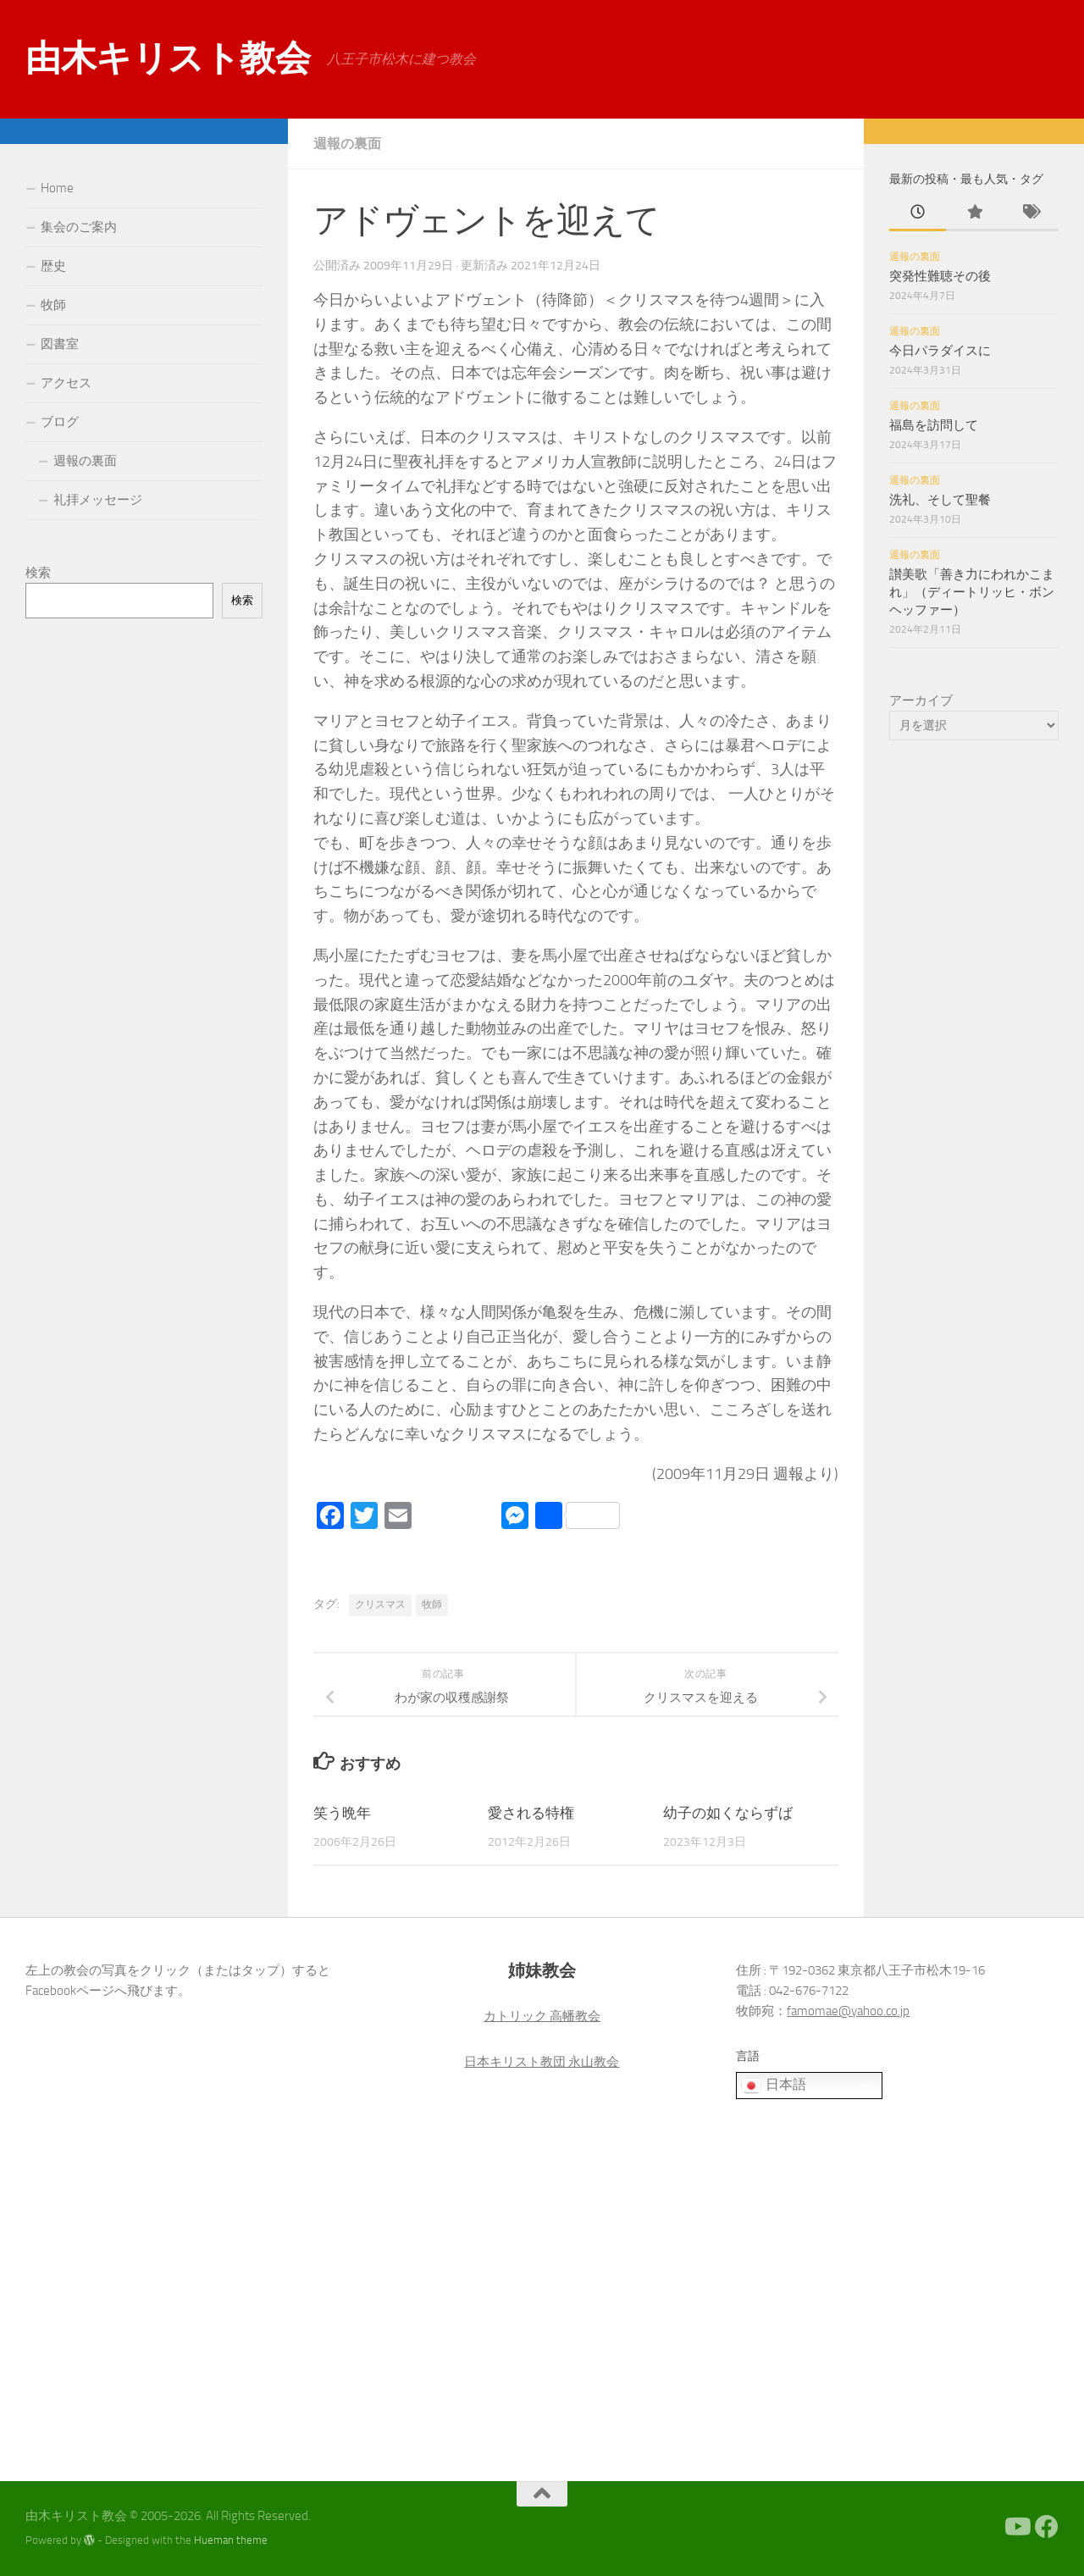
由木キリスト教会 (167, 58)
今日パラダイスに (940, 350)
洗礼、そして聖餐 (940, 499)
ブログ (60, 421)
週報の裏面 (347, 144)
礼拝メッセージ (97, 499)
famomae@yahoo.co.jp (848, 2011)
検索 (38, 572)
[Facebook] (1047, 2527)
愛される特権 (531, 1812)
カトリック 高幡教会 (542, 2016)
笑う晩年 (342, 1812)
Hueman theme (231, 2540)
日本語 (773, 2085)
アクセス (66, 383)
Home (57, 188)
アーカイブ (921, 700)
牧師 (432, 1604)
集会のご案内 (79, 227)
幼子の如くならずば (728, 1812)
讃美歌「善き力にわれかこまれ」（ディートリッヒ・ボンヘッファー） (971, 592)
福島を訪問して (933, 425)
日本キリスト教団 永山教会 (541, 2061)
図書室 (60, 344)
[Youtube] (1016, 2527)
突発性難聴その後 (940, 276)
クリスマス (380, 1604)
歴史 (53, 266)
